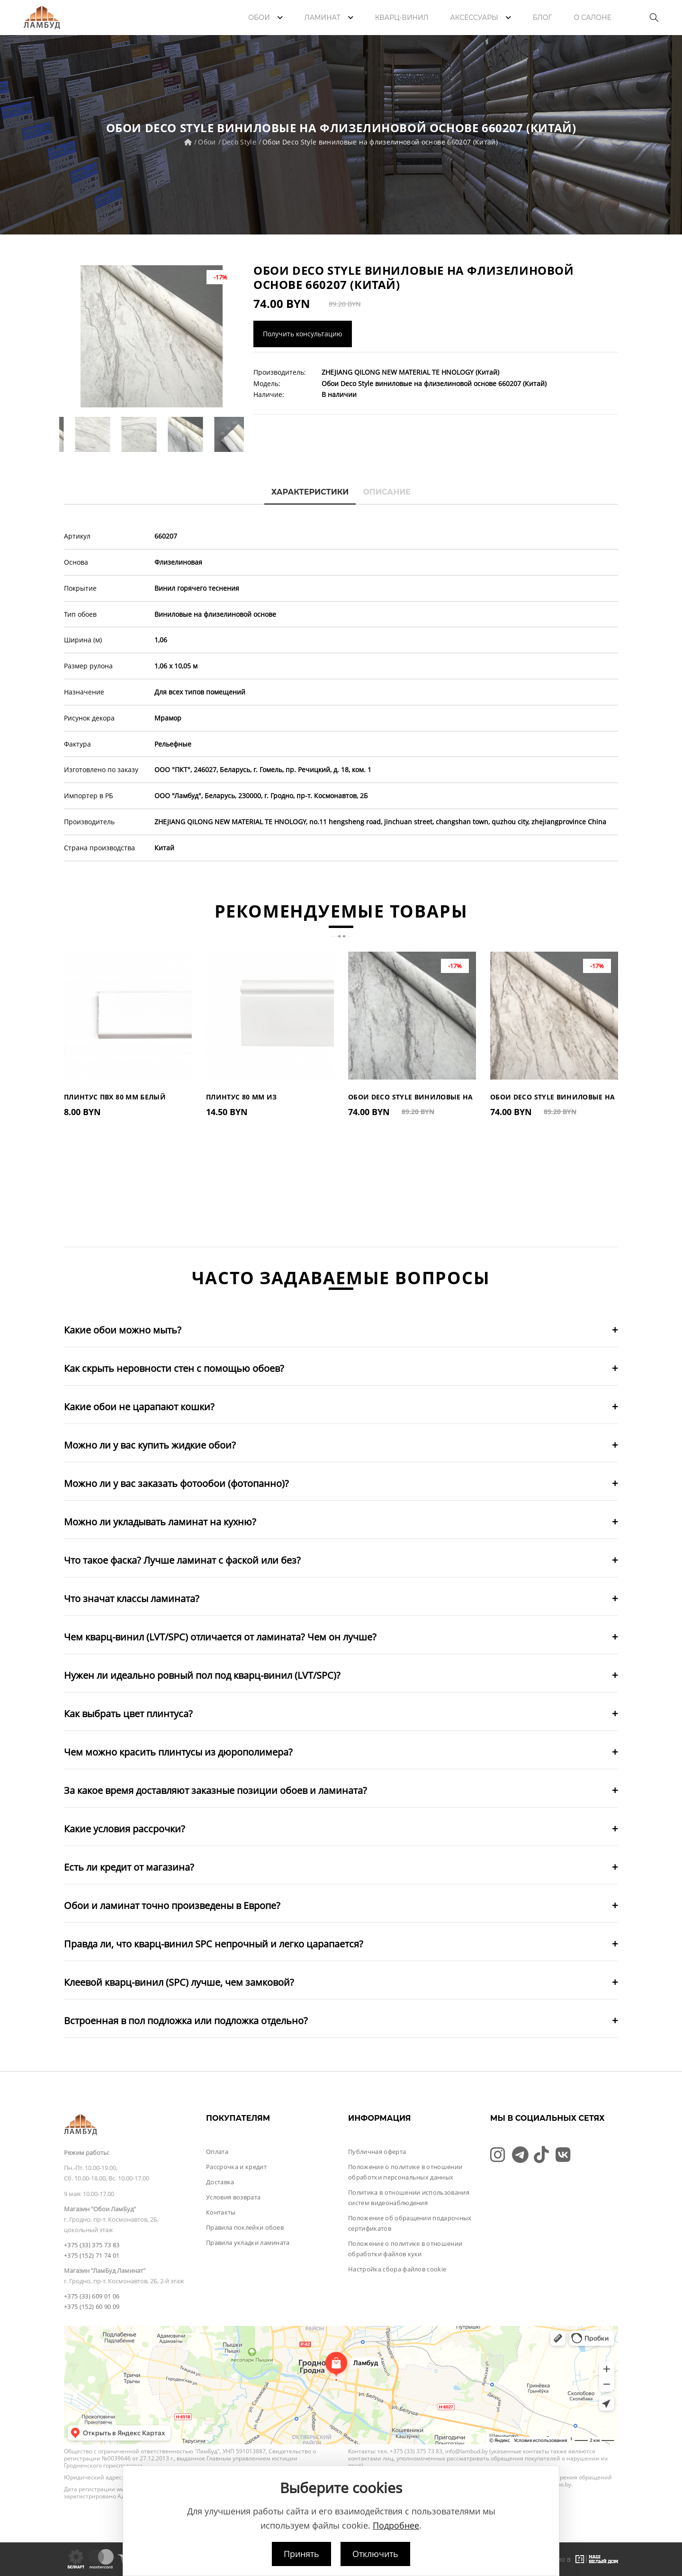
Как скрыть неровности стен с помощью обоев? (174, 1368)
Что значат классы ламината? (131, 1598)
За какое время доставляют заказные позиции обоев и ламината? (215, 1790)
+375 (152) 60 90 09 (91, 2306)
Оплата (217, 2151)
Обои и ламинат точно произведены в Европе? (172, 1905)
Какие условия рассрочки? (124, 1828)
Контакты (221, 2212)
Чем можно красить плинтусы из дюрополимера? (178, 1752)
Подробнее (396, 2525)
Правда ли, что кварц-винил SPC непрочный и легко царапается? (213, 1943)
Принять (301, 2553)
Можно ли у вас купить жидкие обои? (150, 1445)
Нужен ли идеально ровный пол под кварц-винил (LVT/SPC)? (202, 1675)
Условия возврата (233, 2197)
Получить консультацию (302, 333)
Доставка (220, 2182)
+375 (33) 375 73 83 (91, 2245)
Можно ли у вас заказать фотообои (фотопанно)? (176, 1483)
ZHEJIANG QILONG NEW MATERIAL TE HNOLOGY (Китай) (410, 372)
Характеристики (310, 491)
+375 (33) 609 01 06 (91, 2296)
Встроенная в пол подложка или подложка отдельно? (186, 2020)
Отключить (375, 2553)
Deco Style (239, 141)
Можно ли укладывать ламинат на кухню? (160, 1521)
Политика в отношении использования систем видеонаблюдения (408, 2197)
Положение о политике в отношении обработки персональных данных (405, 2171)
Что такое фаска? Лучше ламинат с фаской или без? (182, 1560)
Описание (387, 491)
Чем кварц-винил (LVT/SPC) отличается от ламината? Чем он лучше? (220, 1636)
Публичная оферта (377, 2151)
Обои (206, 141)
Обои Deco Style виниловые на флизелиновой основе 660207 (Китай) (380, 141)
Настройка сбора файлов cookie (397, 2269)
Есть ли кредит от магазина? (129, 1867)
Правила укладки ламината (248, 2242)
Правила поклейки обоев (245, 2227)
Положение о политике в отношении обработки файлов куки (405, 2248)
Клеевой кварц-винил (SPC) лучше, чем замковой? (179, 1982)
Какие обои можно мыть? (122, 1330)
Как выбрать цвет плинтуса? (128, 1713)
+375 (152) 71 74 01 (91, 2255)
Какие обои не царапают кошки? (139, 1406)
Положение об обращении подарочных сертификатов (410, 2223)
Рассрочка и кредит (236, 2166)
